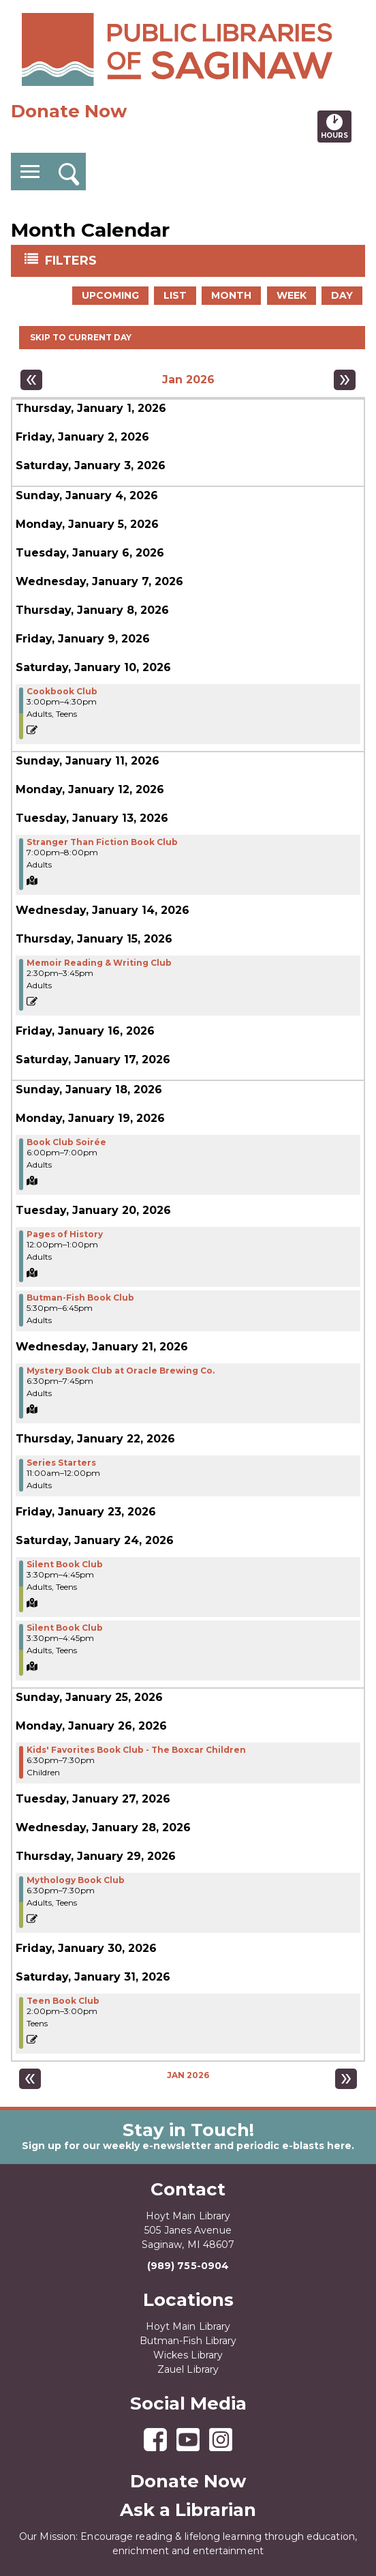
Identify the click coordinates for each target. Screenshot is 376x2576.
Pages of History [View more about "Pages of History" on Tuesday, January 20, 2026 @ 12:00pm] (65, 1234)
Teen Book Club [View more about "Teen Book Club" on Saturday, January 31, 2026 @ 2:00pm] (63, 2001)
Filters (72, 260)
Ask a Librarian (188, 2510)
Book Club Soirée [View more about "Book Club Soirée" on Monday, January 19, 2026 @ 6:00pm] (66, 1142)
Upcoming (110, 295)
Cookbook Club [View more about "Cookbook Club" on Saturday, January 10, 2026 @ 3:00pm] (62, 691)
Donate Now (69, 111)
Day (342, 295)
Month (231, 295)
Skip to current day (80, 337)
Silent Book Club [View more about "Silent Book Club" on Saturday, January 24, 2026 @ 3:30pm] (65, 1564)
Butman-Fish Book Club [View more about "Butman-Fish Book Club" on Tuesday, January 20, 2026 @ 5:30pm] (80, 1298)
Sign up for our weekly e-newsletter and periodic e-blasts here (186, 2146)
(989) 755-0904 (188, 2266)
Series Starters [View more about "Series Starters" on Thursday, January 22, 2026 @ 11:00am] (61, 1463)
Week (292, 295)
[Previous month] (31, 380)
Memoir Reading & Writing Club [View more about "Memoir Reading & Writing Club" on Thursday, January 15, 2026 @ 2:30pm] (99, 963)
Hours (336, 126)
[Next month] (345, 380)
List (175, 295)
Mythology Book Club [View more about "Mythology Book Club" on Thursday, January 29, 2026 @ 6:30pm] (76, 1880)
